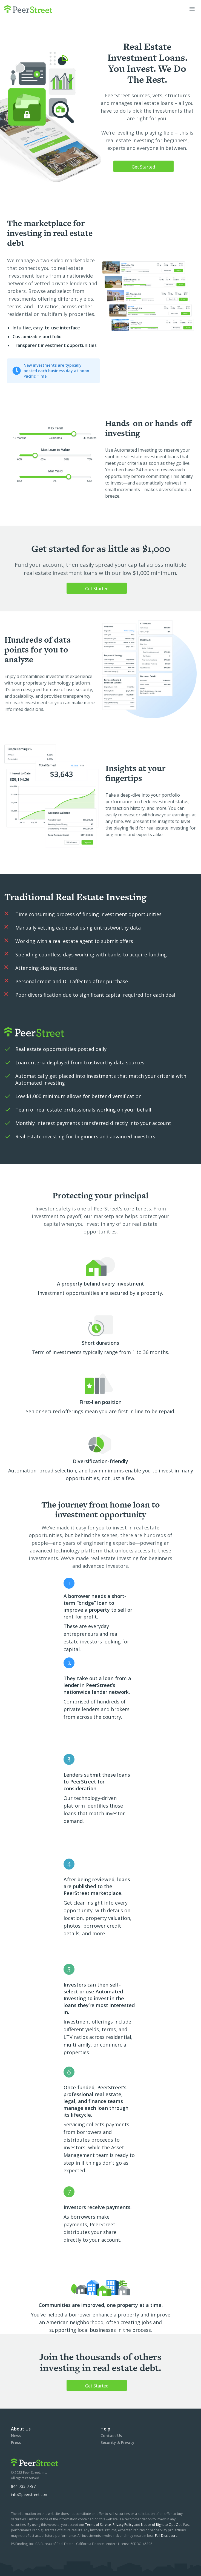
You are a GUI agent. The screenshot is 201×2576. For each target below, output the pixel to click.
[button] (192, 9)
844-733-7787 (23, 2486)
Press (16, 2442)
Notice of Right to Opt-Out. (161, 2524)
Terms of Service (97, 2524)
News (16, 2435)
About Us (21, 2429)
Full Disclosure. (166, 2535)
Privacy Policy (123, 2524)
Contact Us (111, 2435)
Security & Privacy (117, 2442)
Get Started (143, 167)
